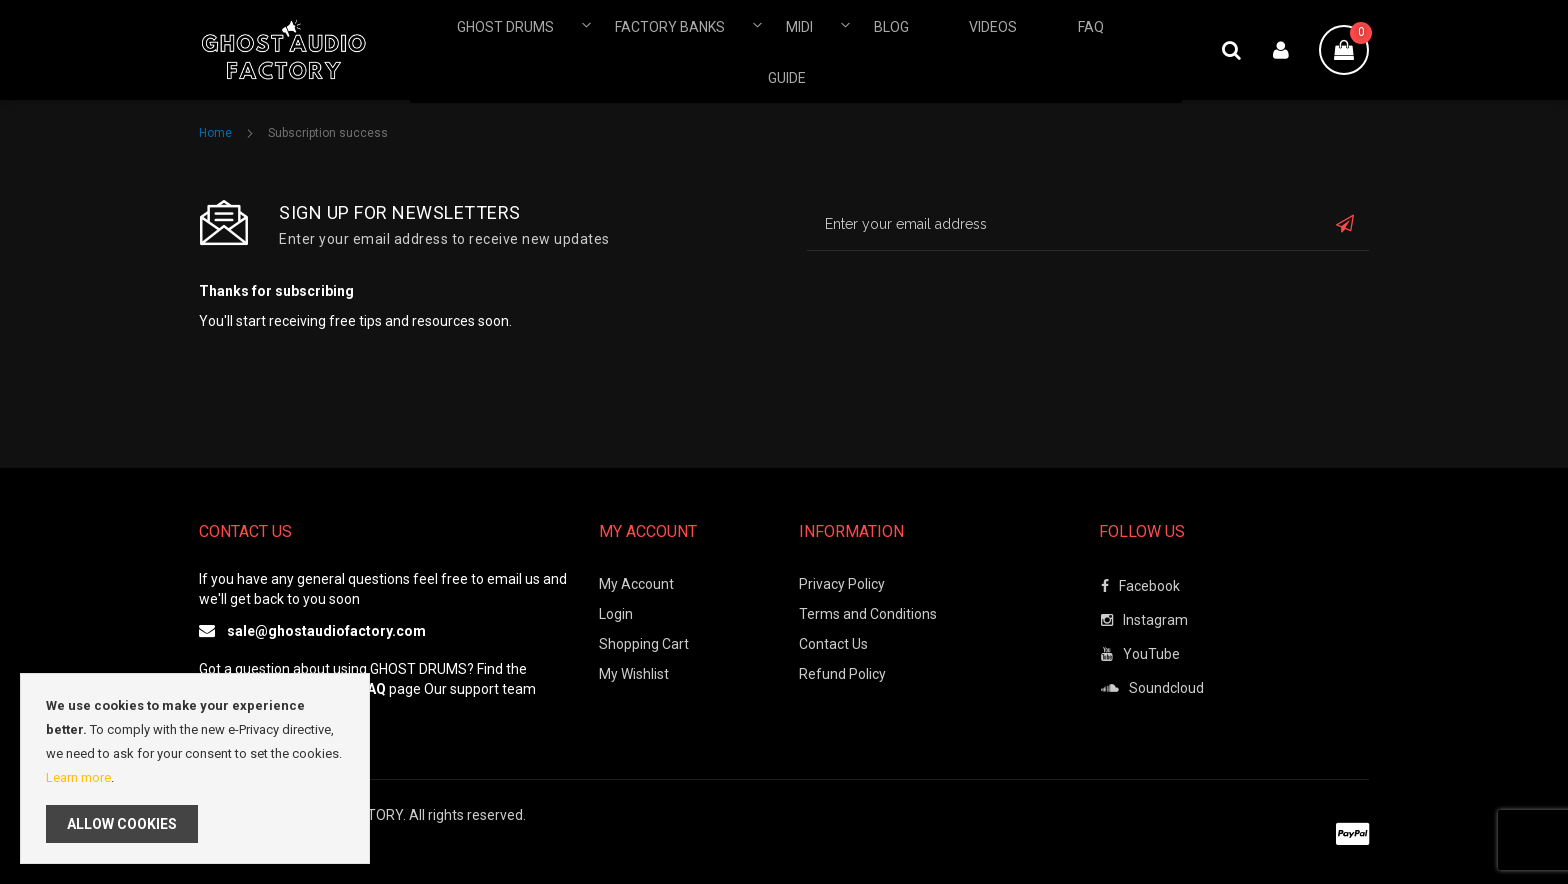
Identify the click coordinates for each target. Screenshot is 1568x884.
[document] (195, 768)
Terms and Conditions (868, 614)
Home (217, 133)
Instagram (1144, 620)
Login (616, 614)
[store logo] (304, 50)
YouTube (1140, 654)
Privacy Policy (842, 584)
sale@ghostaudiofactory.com (326, 631)
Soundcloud (1152, 688)
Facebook (1140, 586)
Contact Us (833, 644)
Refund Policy (842, 674)
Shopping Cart (644, 644)
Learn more (78, 777)
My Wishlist (634, 674)
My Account (636, 584)
